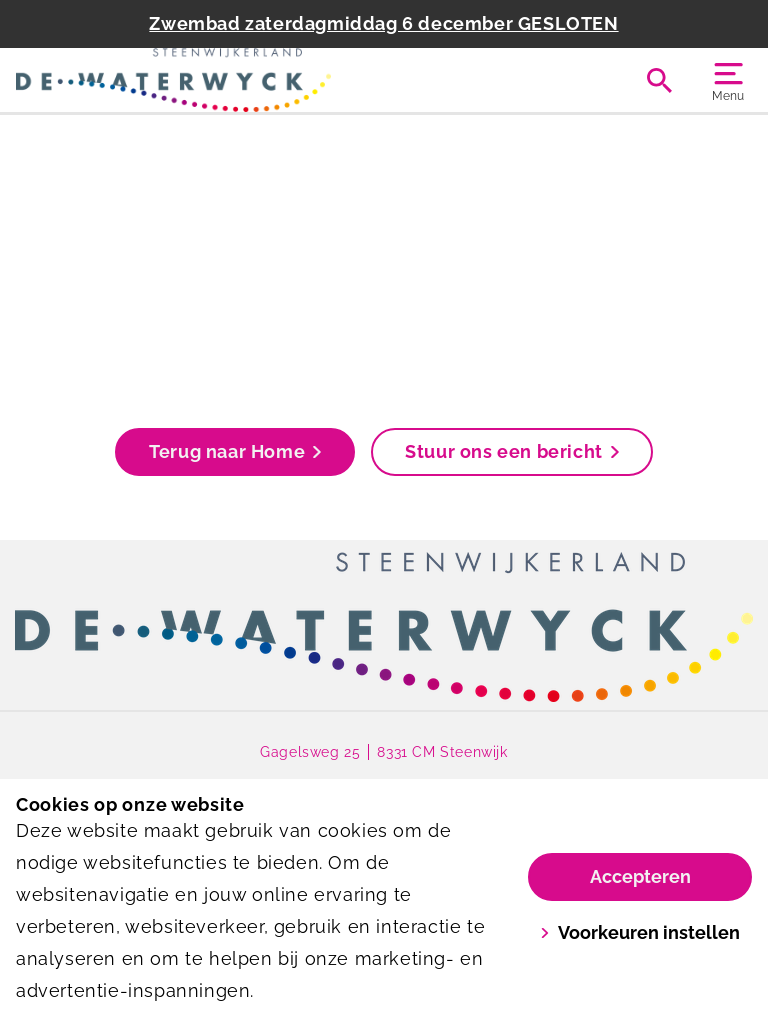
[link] (384, 627)
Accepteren (640, 876)
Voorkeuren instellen (640, 932)
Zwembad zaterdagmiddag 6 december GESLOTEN (383, 23)
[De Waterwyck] (200, 80)
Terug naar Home (235, 451)
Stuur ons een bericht (512, 451)
